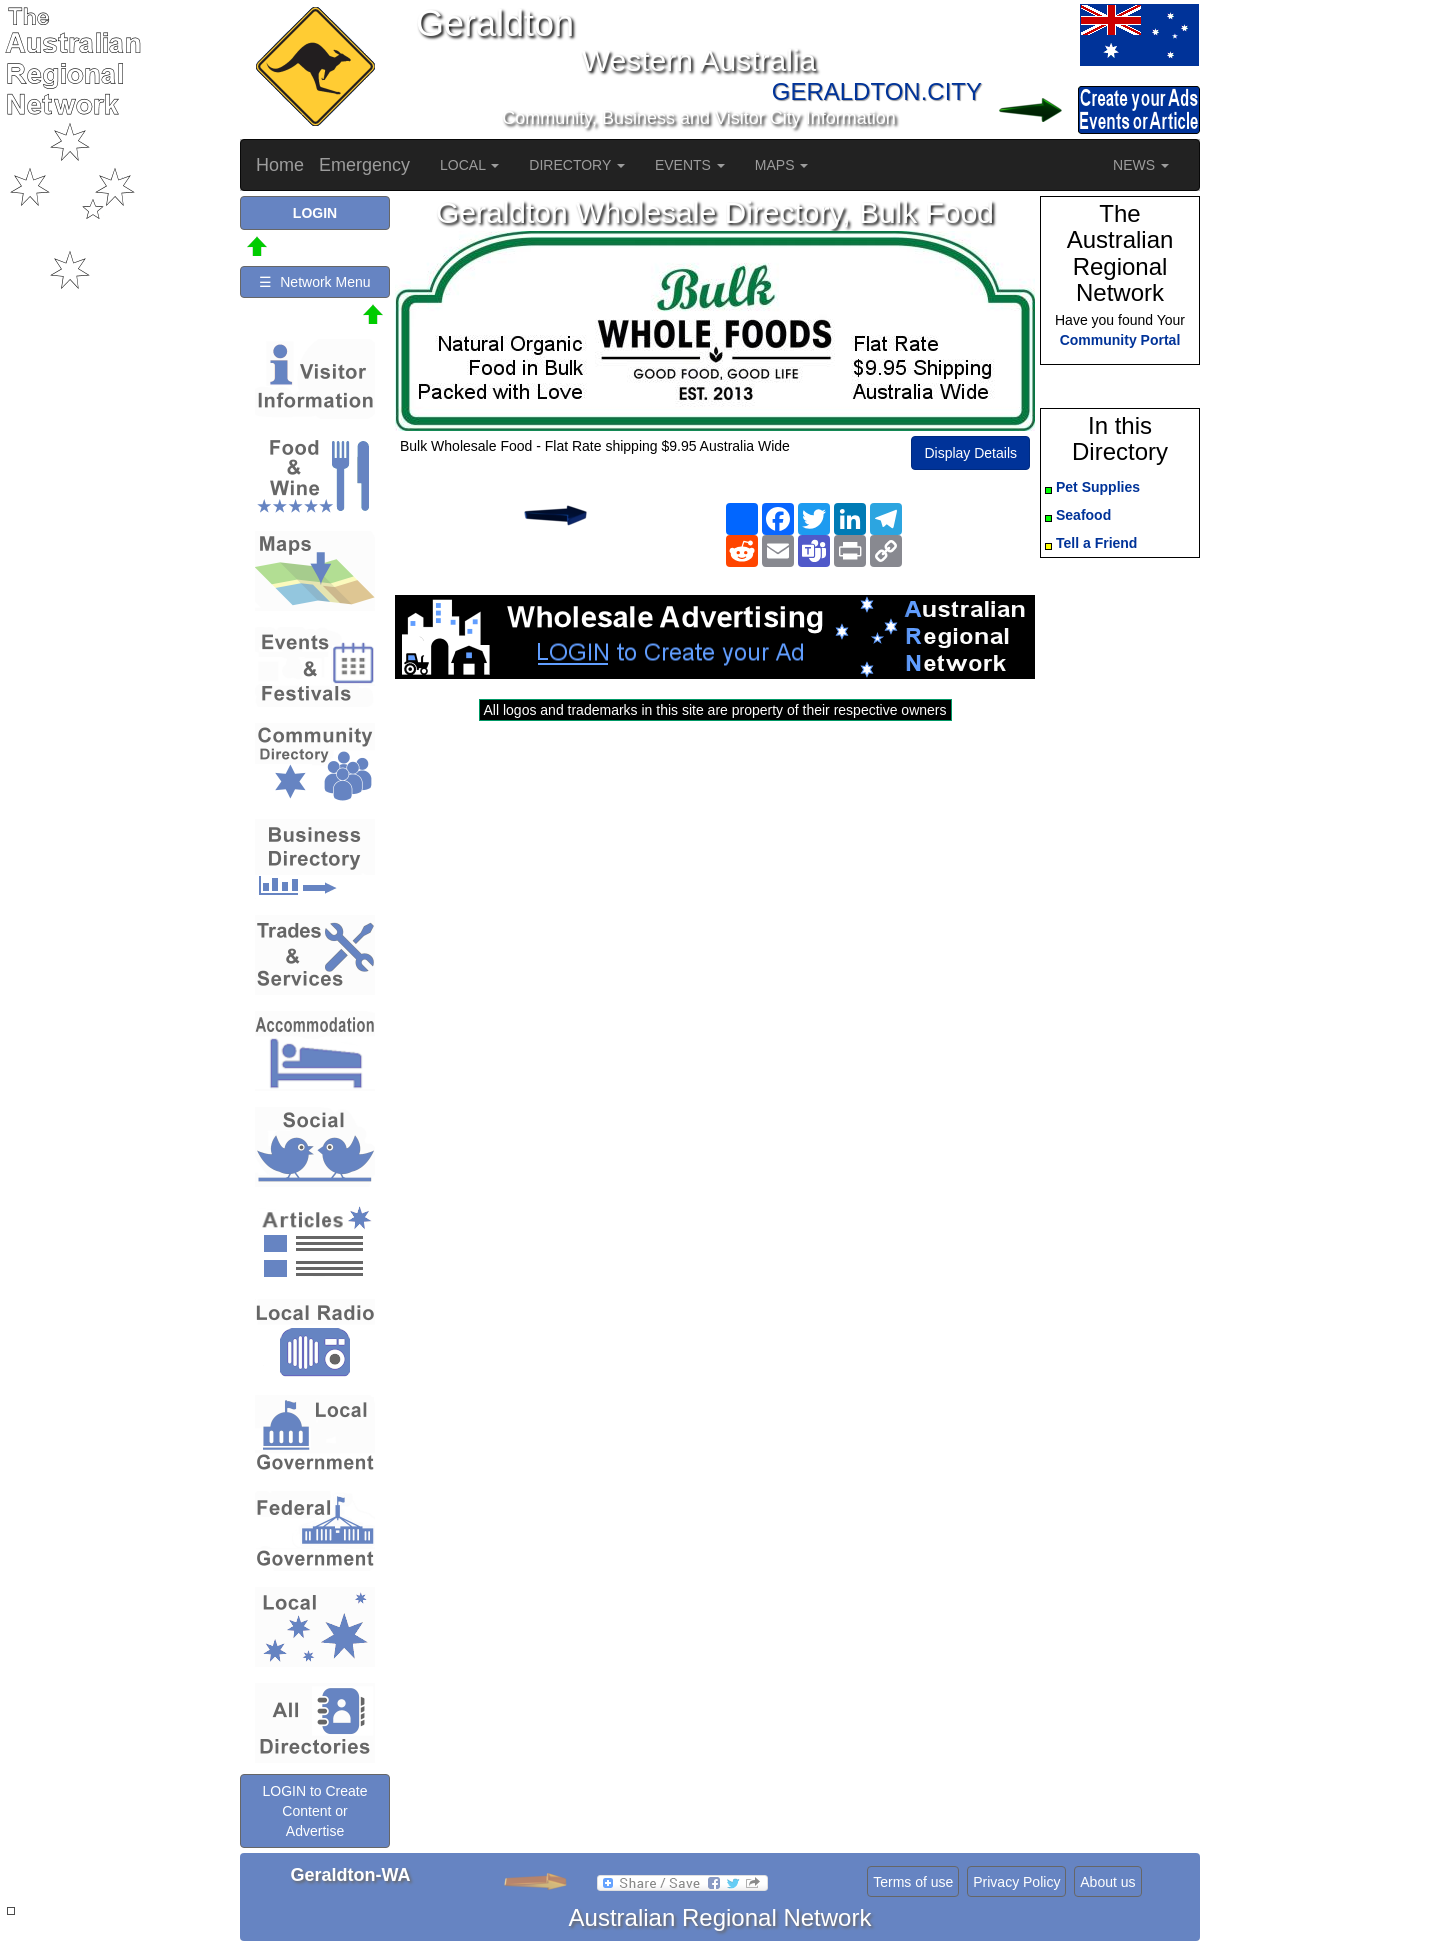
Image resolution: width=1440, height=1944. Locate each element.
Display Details (970, 453)
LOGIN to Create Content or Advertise (314, 1811)
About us (1107, 1882)
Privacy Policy (1016, 1882)
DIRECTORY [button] (577, 165)
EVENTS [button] (690, 165)
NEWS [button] (1141, 165)
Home (280, 165)
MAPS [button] (782, 165)
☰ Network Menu (314, 282)
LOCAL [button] (469, 165)
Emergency (364, 165)
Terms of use (913, 1882)
